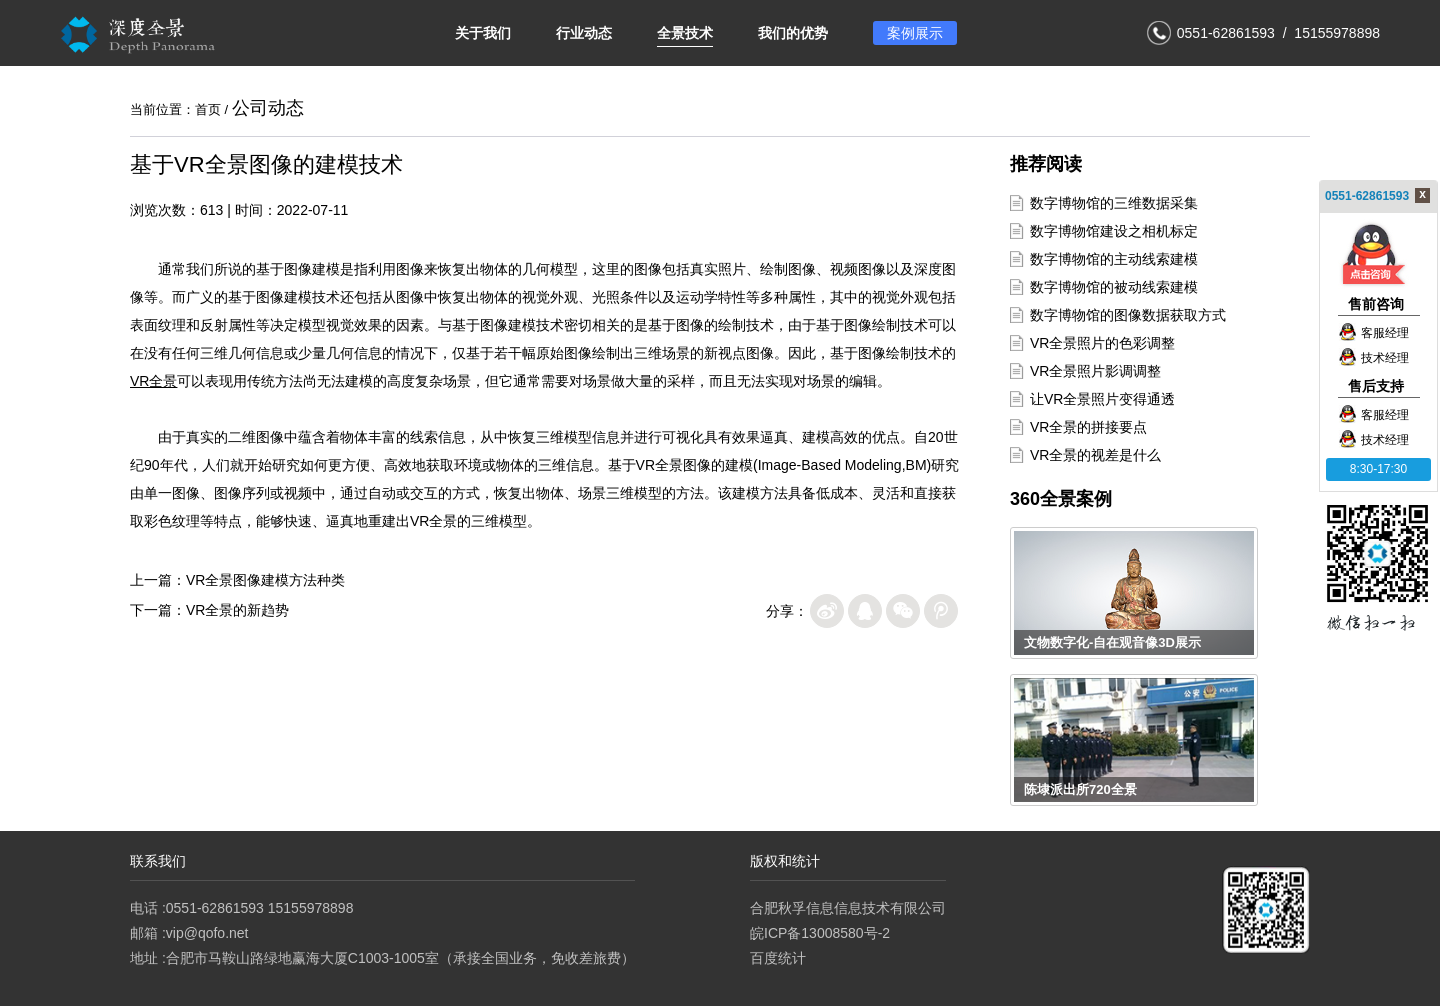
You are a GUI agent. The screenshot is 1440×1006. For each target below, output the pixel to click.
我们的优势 (793, 33)
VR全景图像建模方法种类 (265, 580)
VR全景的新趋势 (237, 610)
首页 (208, 109)
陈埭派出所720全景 (1080, 789)
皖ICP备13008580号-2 (820, 933)
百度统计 (778, 958)
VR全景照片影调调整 (1095, 371)
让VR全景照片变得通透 (1102, 399)
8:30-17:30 (1378, 469)
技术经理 (1373, 358)
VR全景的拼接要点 (1088, 427)
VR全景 (153, 381)
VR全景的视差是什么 (1095, 455)
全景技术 (685, 33)
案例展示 (915, 33)
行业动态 (584, 33)
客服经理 (1373, 333)
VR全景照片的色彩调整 (1102, 343)
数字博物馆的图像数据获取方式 (1128, 315)
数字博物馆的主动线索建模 (1114, 259)
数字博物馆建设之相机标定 (1114, 231)
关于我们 (483, 33)
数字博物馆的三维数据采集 (1114, 203)
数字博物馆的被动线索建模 (1114, 287)
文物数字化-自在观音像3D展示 (1112, 642)
